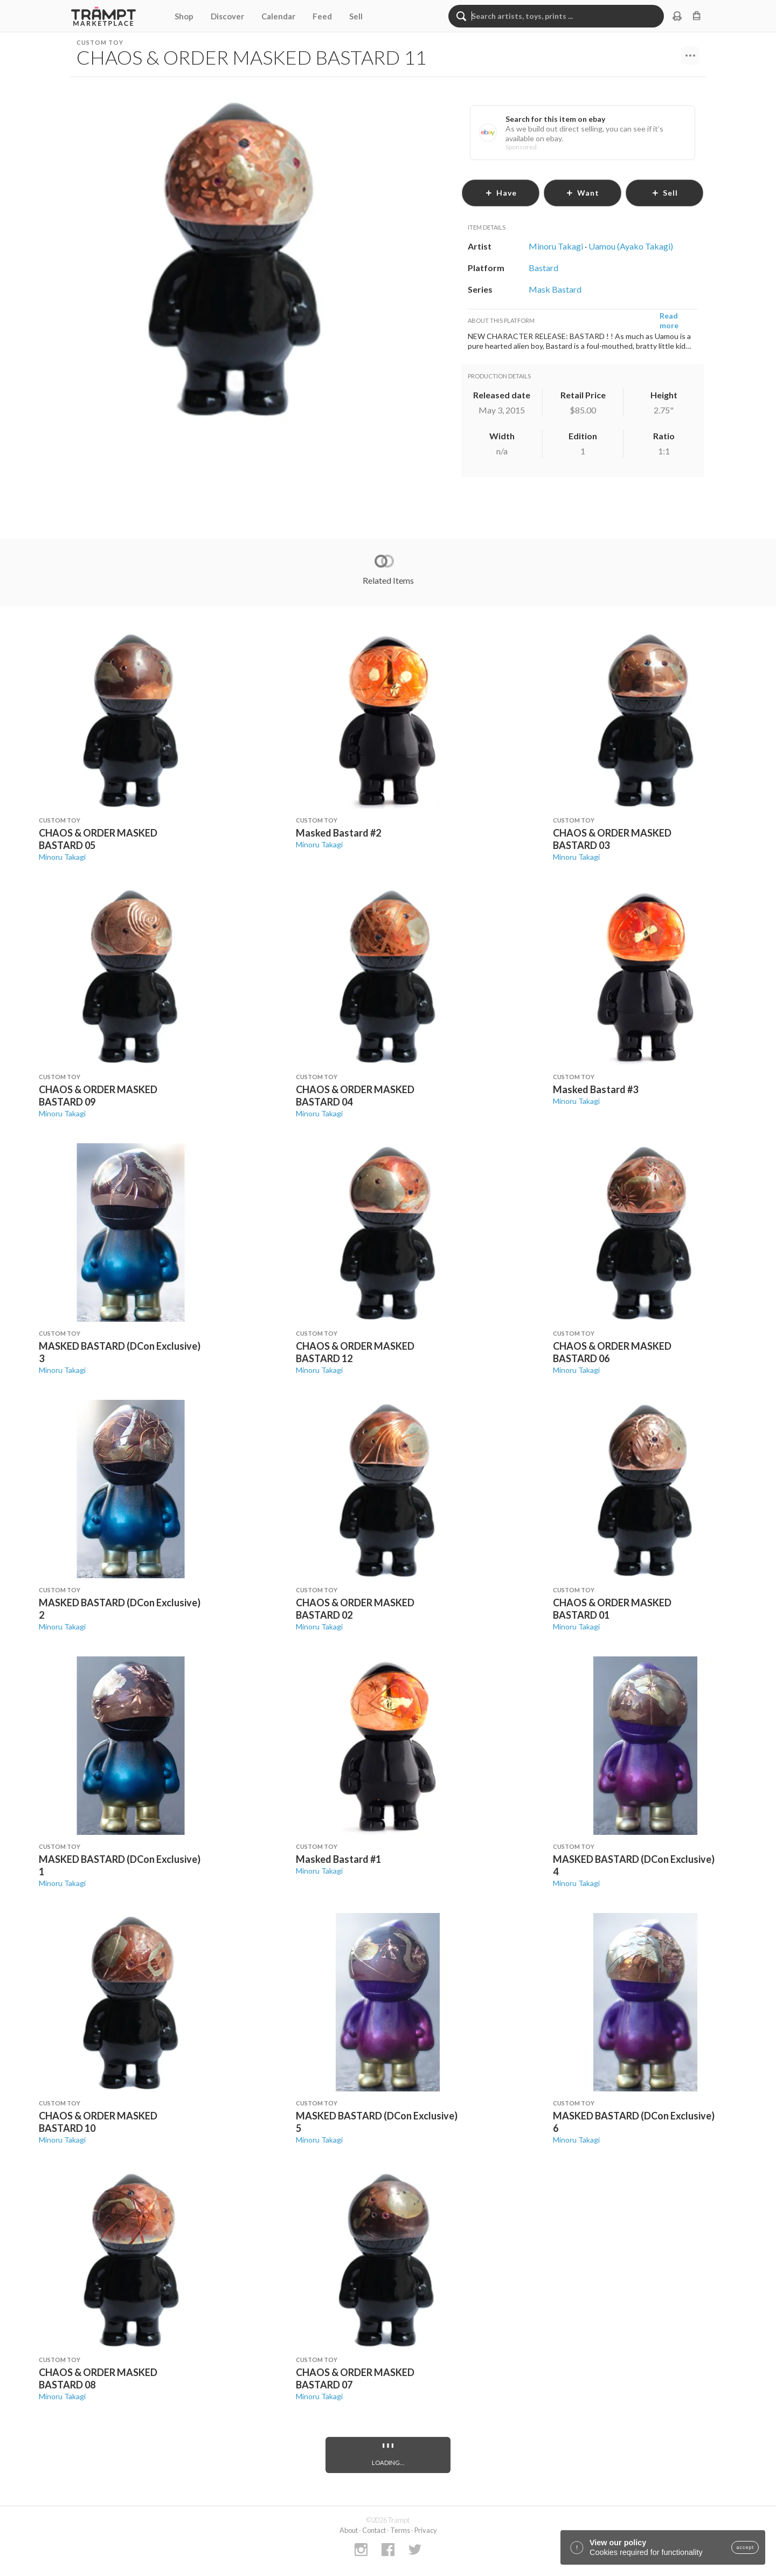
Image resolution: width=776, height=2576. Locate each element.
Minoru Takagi (62, 856)
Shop (184, 16)
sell (665, 192)
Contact (374, 2530)
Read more (669, 320)
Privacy (425, 2530)
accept (745, 2547)
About (349, 2530)
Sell (356, 16)
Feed (322, 16)
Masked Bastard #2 (338, 833)
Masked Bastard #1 (338, 1859)
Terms (400, 2530)
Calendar (278, 16)
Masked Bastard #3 (595, 1089)
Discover (227, 16)
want (582, 192)
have (501, 192)
